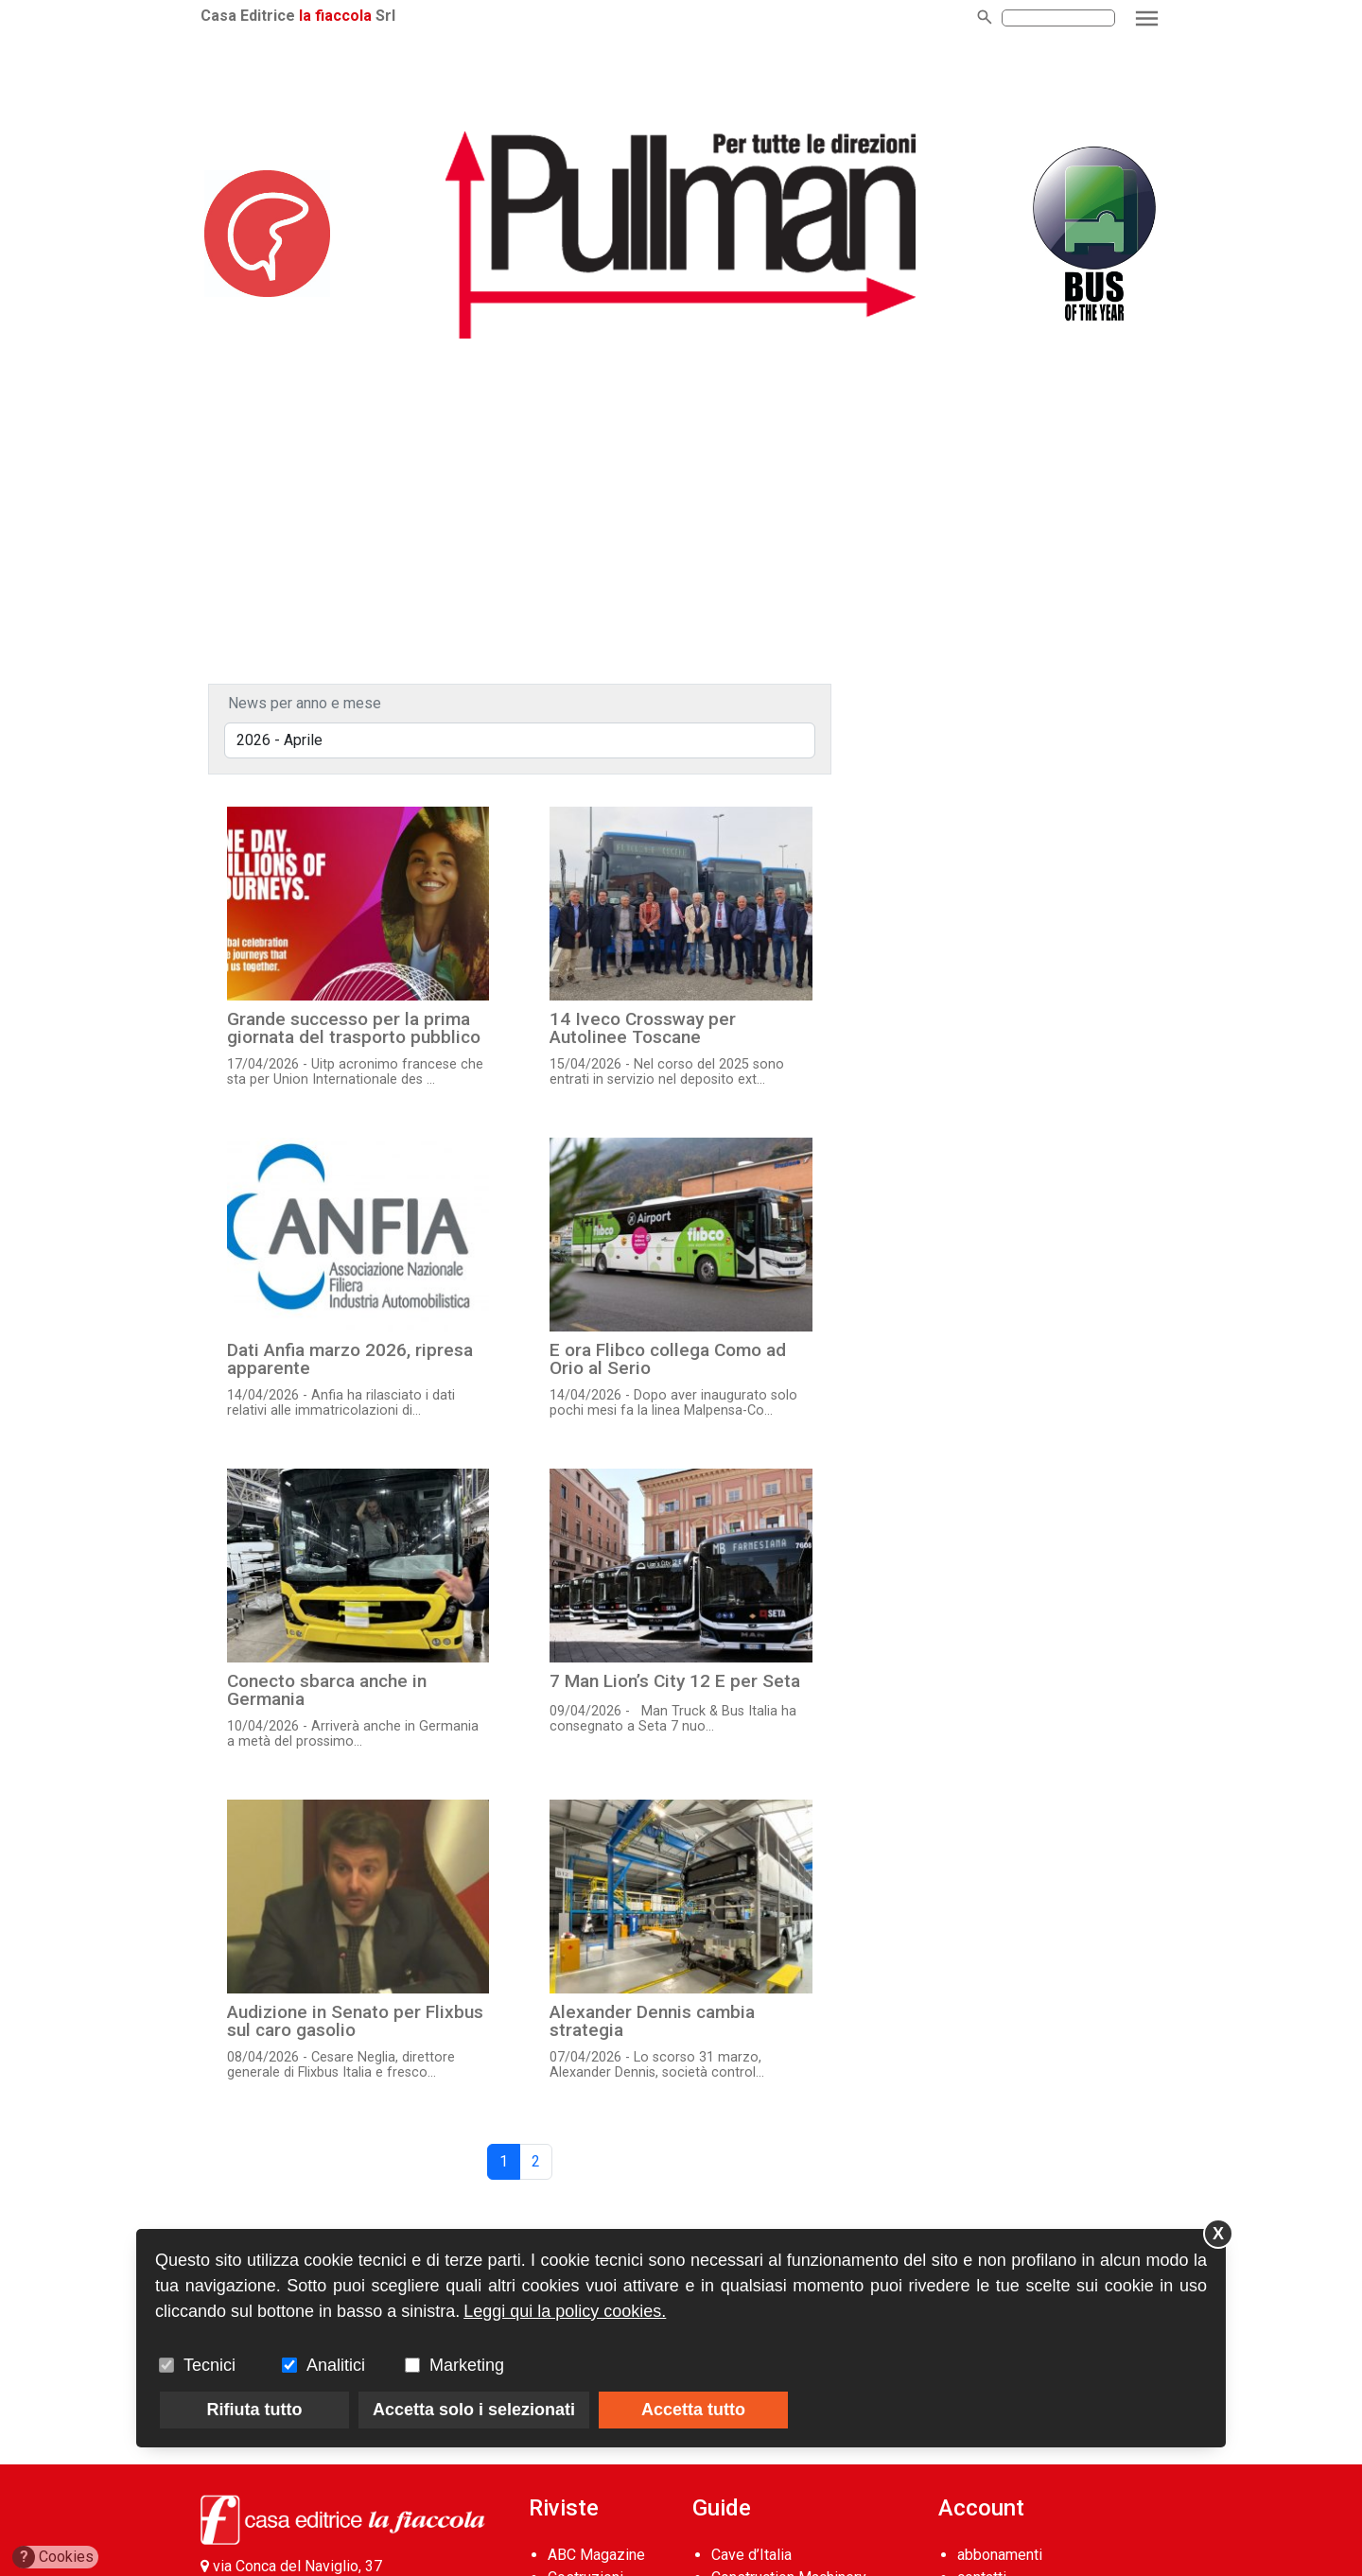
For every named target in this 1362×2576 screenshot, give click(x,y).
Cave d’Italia (751, 2555)
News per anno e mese (304, 703)
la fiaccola (335, 16)
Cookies (53, 2557)
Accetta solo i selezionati (474, 2409)
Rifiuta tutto (255, 2409)
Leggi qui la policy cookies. (564, 2311)
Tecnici (209, 2365)
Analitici (335, 2365)
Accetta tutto (693, 2409)
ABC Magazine (596, 2555)
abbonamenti (999, 2555)
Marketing (466, 2365)
